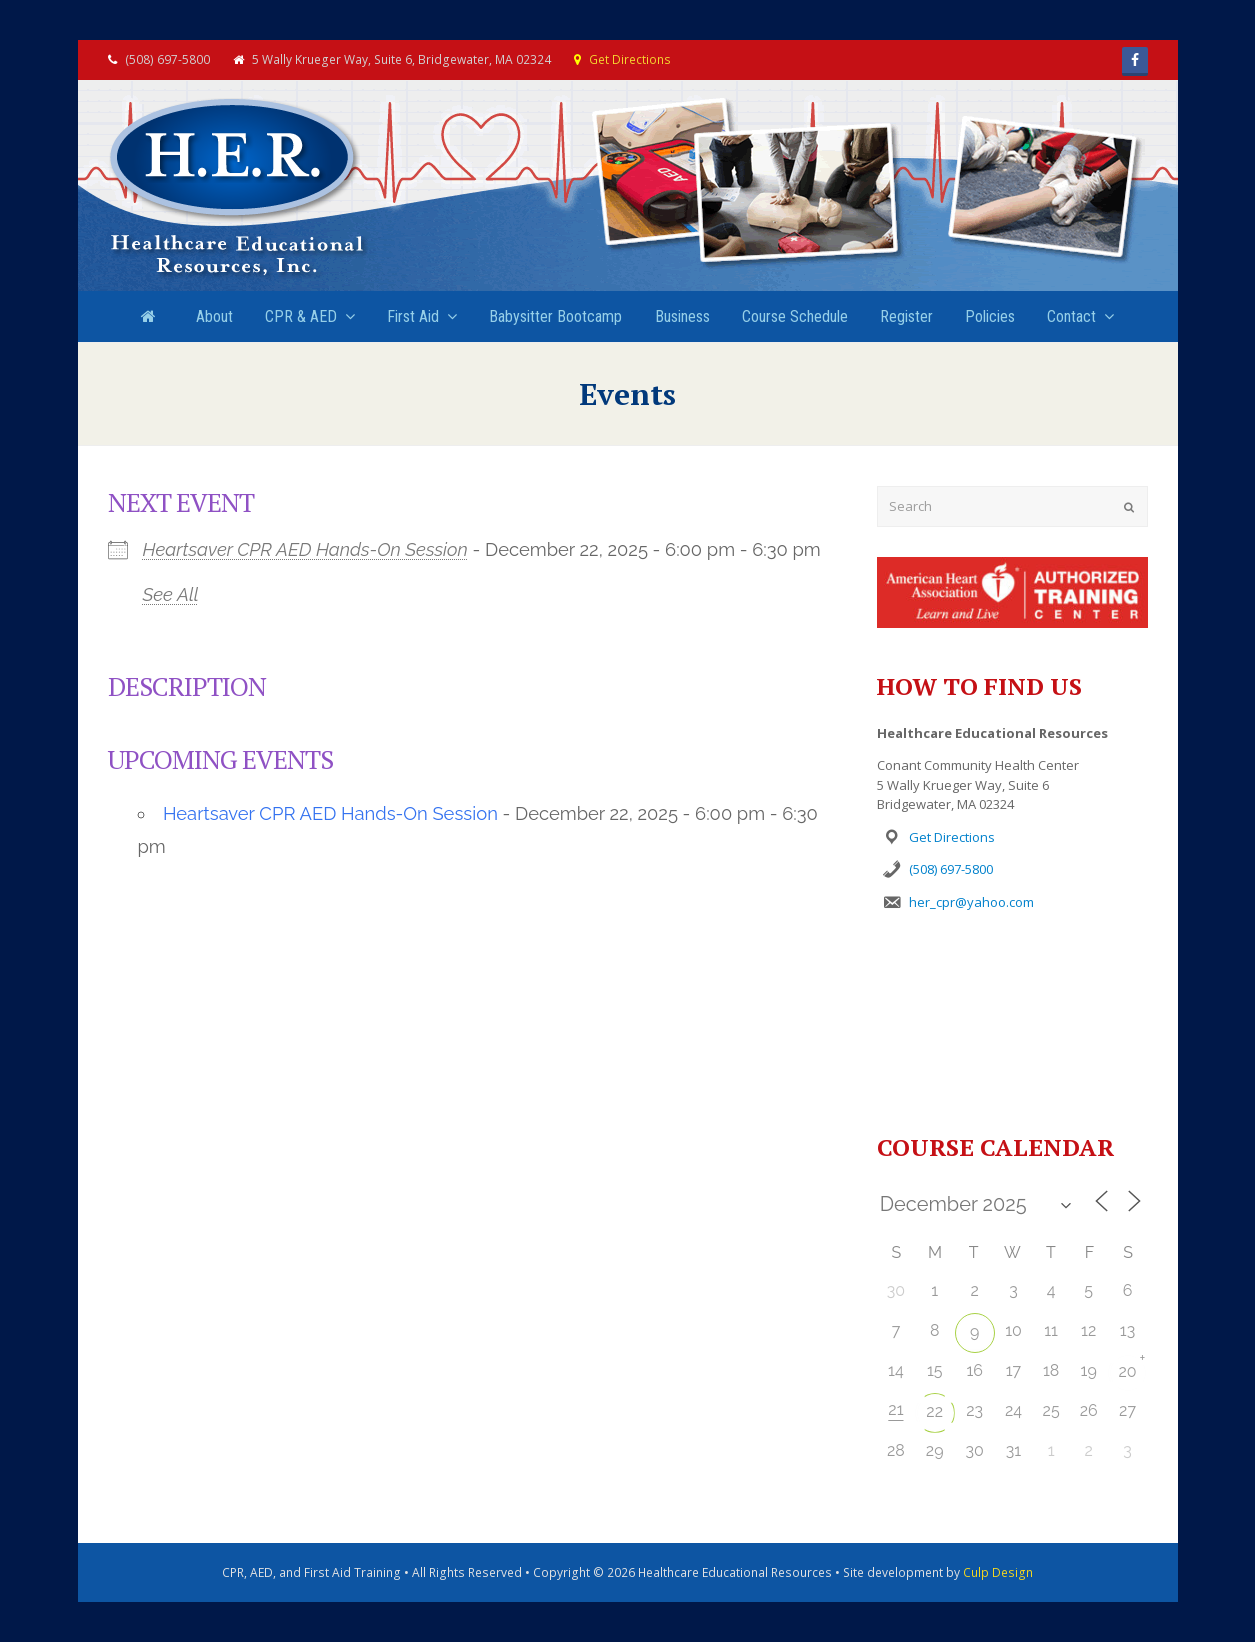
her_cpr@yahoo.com (971, 902)
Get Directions (630, 59)
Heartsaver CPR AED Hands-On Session (305, 549)
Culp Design (998, 1572)
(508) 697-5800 (951, 869)
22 (934, 1411)
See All (171, 594)
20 (1127, 1371)
